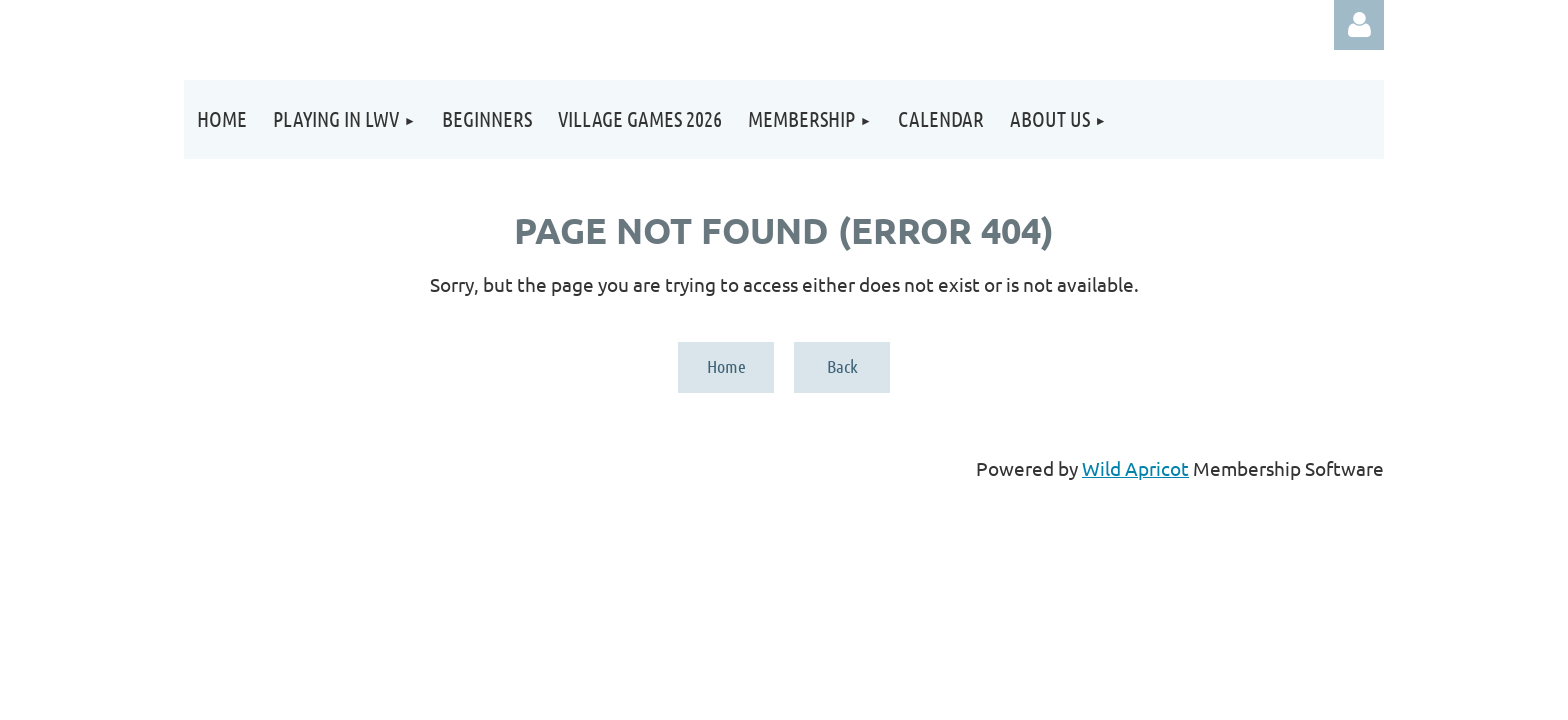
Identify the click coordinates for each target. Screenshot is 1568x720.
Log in (1359, 25)
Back (842, 366)
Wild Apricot (1135, 468)
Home (726, 366)
